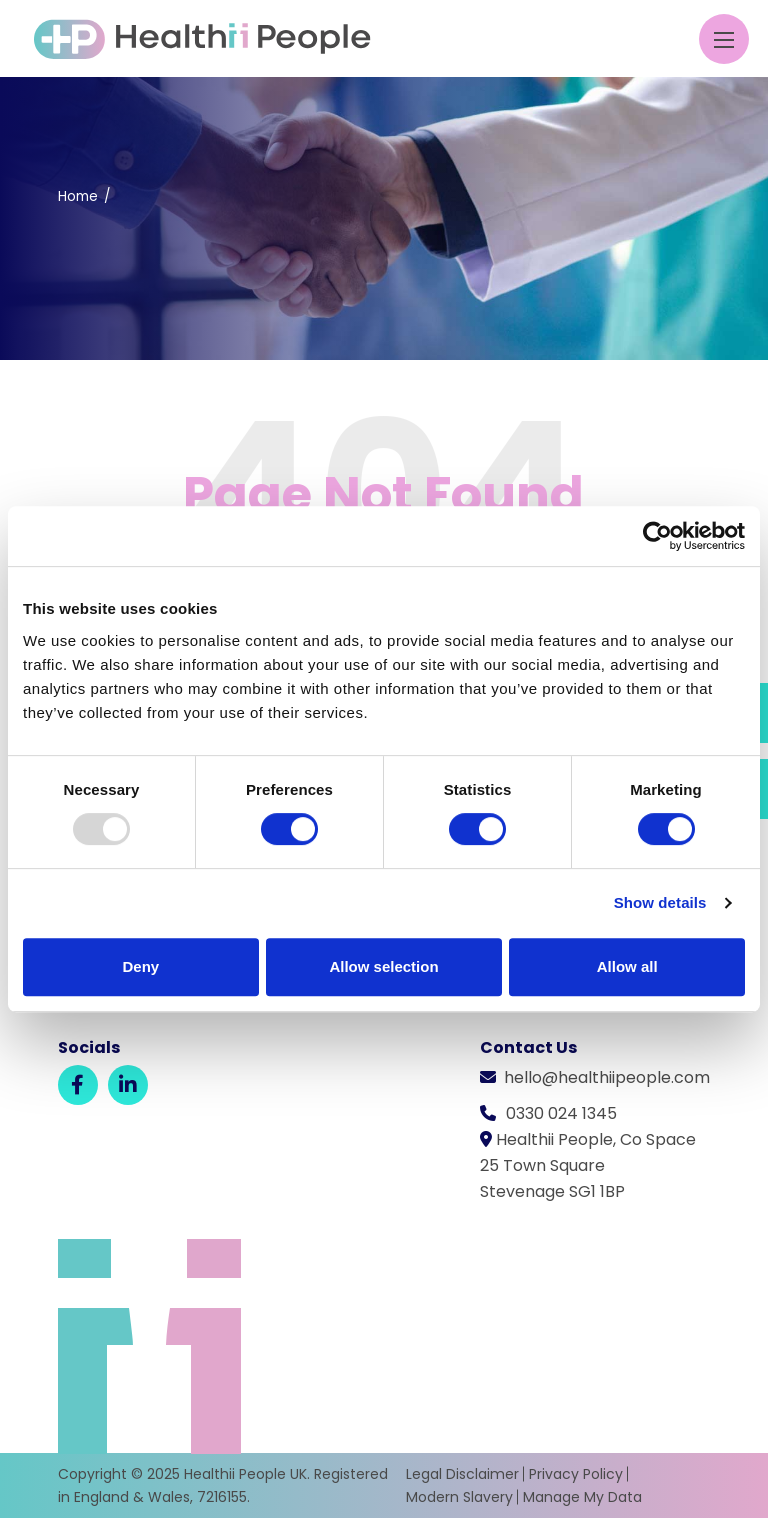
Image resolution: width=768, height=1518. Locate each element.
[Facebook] (78, 1085)
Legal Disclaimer (462, 1474)
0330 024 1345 (561, 1113)
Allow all (627, 966)
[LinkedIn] (128, 1085)
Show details (660, 902)
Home (78, 196)
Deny (140, 966)
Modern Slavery (459, 1497)
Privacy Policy (576, 1474)
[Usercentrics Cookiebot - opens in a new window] (657, 536)
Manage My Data (582, 1497)
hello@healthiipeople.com (607, 1077)
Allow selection (383, 966)
